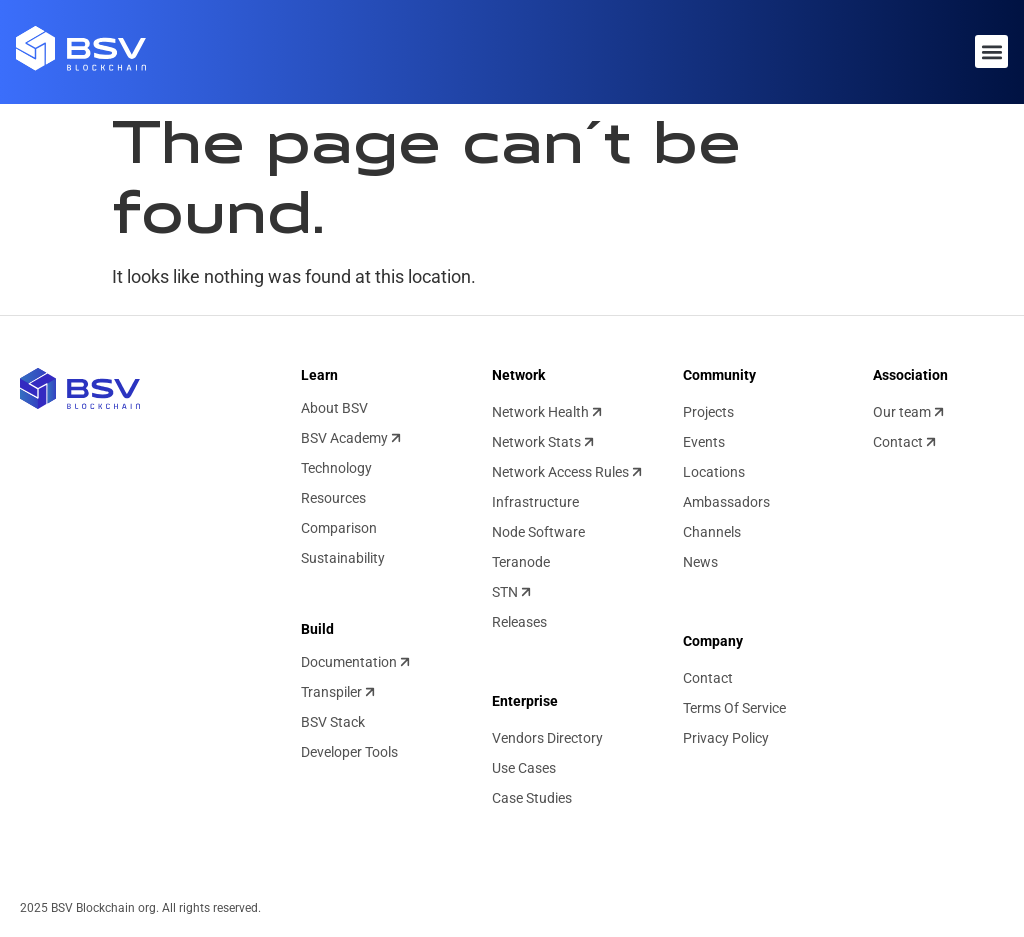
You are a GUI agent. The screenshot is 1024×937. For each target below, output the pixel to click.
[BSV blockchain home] (80, 388)
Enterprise (525, 701)
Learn (319, 375)
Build (317, 629)
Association (910, 375)
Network (518, 375)
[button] (991, 51)
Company (713, 641)
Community (719, 375)
